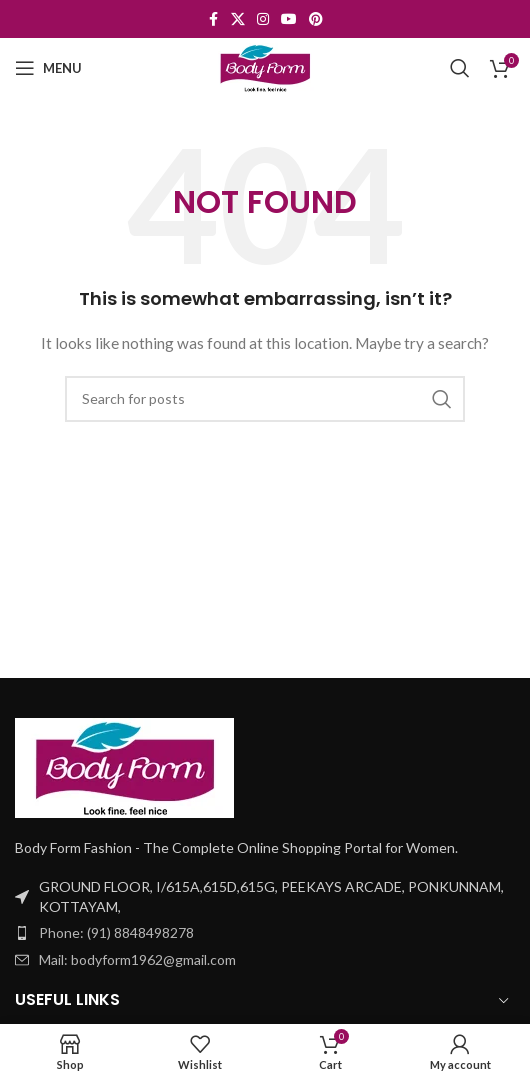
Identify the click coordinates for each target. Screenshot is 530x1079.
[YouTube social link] (289, 19)
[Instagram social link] (263, 19)
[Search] (460, 68)
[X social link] (238, 19)
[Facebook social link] (213, 19)
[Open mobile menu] (48, 68)
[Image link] (124, 765)
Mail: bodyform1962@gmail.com (137, 959)
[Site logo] (265, 66)
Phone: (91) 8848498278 (116, 932)
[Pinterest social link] (316, 19)
